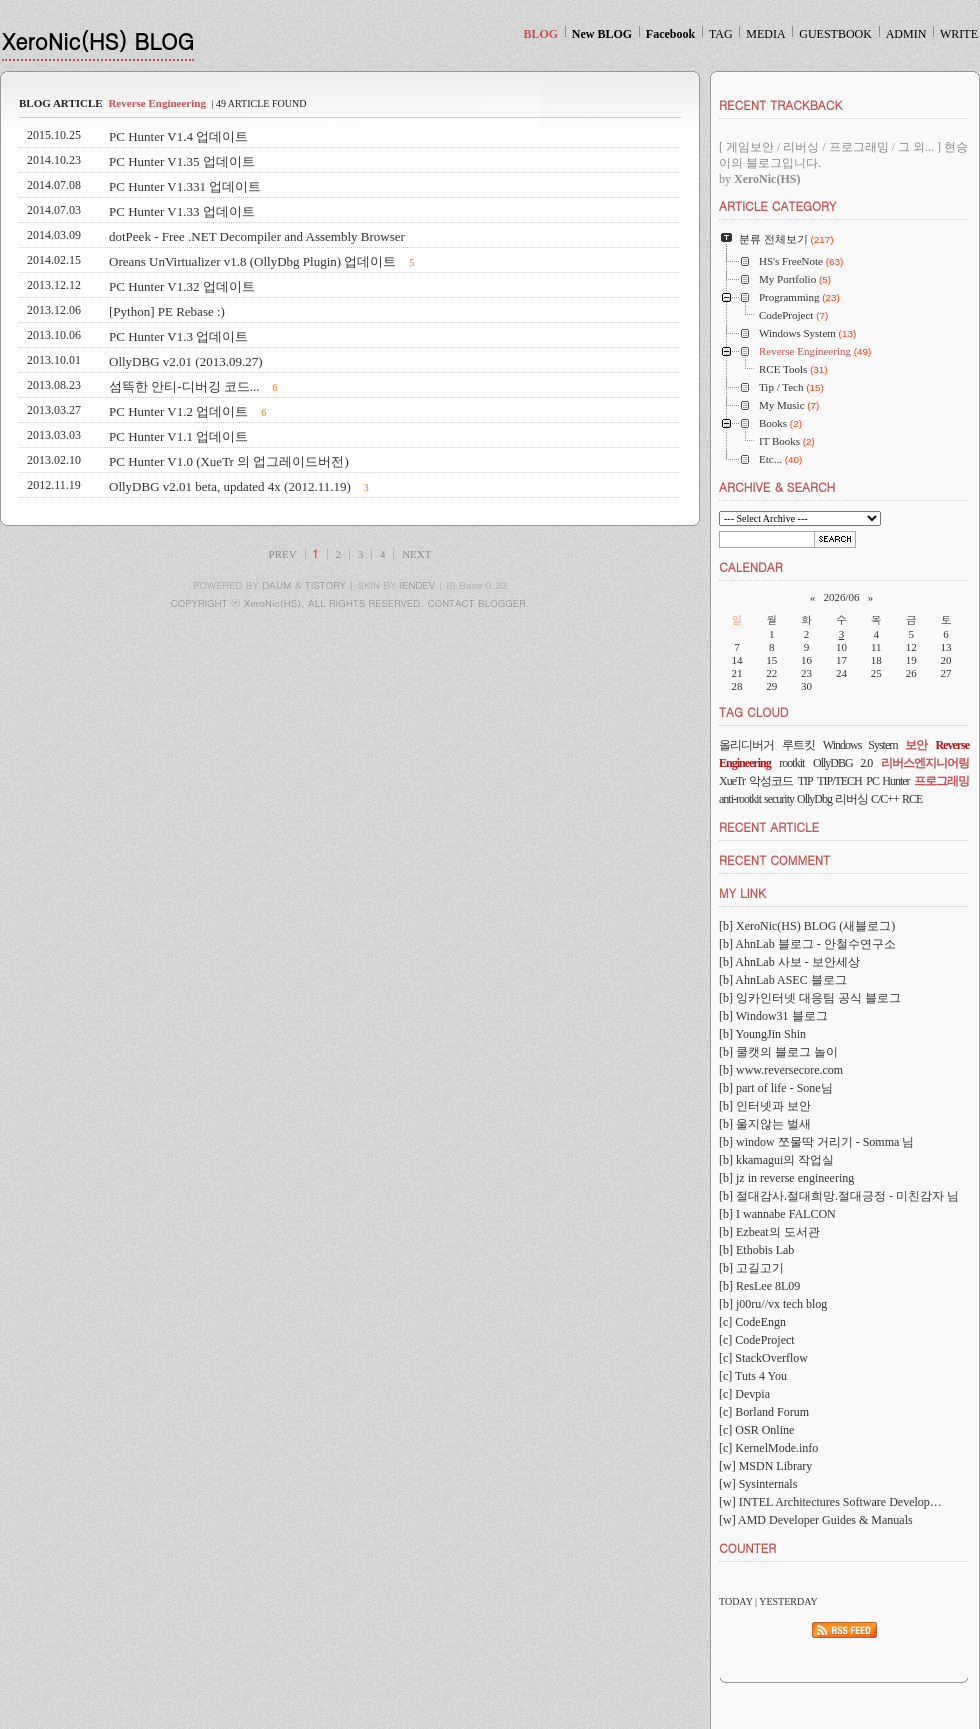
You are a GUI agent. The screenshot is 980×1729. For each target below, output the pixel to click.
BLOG (540, 34)
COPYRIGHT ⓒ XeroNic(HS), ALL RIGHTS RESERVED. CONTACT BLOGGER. (350, 603)
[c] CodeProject (757, 1340)
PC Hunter (887, 781)
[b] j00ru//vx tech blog (773, 1304)
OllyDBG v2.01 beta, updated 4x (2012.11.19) (230, 486)
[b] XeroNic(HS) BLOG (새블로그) (807, 926)
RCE (912, 799)
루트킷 (798, 745)
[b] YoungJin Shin (762, 1034)
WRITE (959, 34)
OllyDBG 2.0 (842, 763)
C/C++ (885, 799)
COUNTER (747, 1547)
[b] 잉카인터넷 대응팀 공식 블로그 (810, 998)
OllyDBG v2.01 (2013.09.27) (185, 361)
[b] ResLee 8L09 (759, 1286)
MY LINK (742, 892)
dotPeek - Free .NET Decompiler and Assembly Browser (257, 236)
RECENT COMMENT (774, 859)
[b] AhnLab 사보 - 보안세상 (789, 962)
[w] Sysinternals (758, 1484)
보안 (916, 745)
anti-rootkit (740, 799)
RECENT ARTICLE (769, 826)
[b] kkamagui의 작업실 (776, 1160)
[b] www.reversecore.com (781, 1070)
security (779, 799)
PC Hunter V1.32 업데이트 (182, 286)
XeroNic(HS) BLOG (98, 40)
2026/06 (841, 597)
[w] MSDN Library (765, 1466)
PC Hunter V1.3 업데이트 (178, 336)
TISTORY (325, 585)
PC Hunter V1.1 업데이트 (178, 436)
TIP (805, 781)
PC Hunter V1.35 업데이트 (182, 161)
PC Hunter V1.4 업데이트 (178, 136)
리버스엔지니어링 (925, 763)
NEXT (416, 554)
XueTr (732, 781)
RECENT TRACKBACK (780, 104)
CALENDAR (751, 566)
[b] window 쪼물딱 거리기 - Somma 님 (816, 1142)
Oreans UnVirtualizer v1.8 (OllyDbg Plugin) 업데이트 (252, 261)
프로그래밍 (941, 781)
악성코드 (771, 781)
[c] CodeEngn (752, 1322)
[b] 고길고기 (751, 1268)
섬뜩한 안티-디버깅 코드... (184, 386)
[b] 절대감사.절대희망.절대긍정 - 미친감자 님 (839, 1196)
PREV (283, 554)
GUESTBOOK (835, 34)
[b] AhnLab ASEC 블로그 (783, 980)
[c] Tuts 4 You (753, 1376)
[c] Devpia (744, 1394)
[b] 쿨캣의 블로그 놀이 (778, 1052)
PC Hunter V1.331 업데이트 (185, 186)
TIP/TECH (839, 781)
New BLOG (602, 34)
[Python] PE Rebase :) (167, 311)
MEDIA (765, 34)
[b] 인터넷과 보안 (765, 1106)
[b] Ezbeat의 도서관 (769, 1232)
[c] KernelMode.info (768, 1448)
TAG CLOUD (754, 711)
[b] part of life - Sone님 (776, 1088)
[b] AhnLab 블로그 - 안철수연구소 (807, 944)
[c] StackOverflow (763, 1358)
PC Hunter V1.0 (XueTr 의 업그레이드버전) (229, 461)
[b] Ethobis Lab (756, 1250)
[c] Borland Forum (764, 1412)
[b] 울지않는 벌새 (765, 1124)
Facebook (670, 34)
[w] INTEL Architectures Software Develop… (830, 1502)
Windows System (860, 745)
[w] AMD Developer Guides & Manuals (816, 1520)
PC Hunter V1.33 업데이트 (182, 211)
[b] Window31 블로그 (773, 1016)
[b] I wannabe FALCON (777, 1214)
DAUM (276, 585)
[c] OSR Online (756, 1430)
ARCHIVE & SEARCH (777, 486)
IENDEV (417, 585)
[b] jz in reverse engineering (786, 1178)
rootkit (791, 763)
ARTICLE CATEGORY (777, 205)
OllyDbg (814, 799)
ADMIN (906, 34)
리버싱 (851, 799)
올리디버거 (746, 745)
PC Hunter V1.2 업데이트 (178, 411)
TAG (721, 34)
